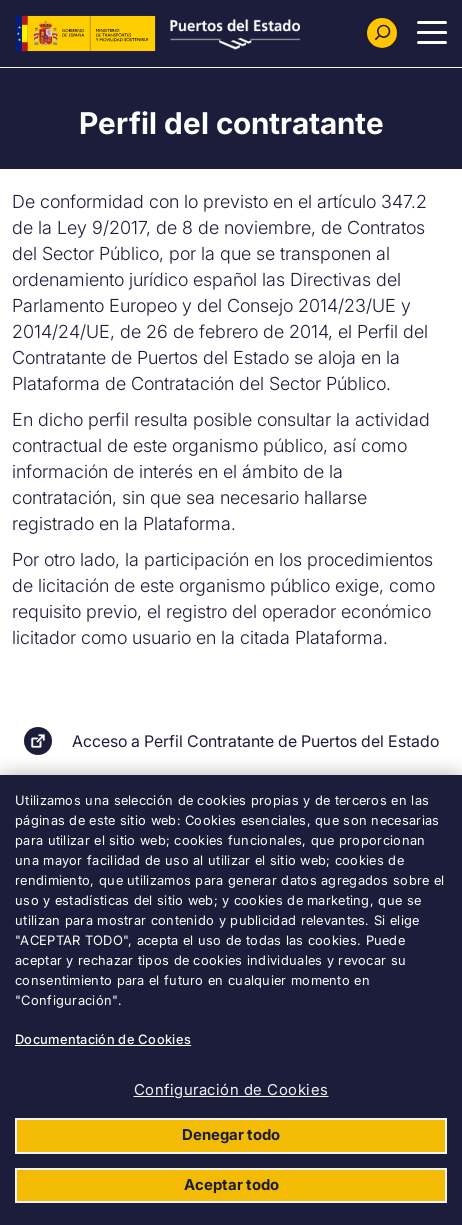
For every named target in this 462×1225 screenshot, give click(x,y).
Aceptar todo (231, 1184)
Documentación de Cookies (103, 1039)
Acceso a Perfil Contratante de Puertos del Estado (255, 741)
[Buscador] (382, 33)
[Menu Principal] (432, 33)
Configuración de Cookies (231, 1089)
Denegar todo (231, 1134)
